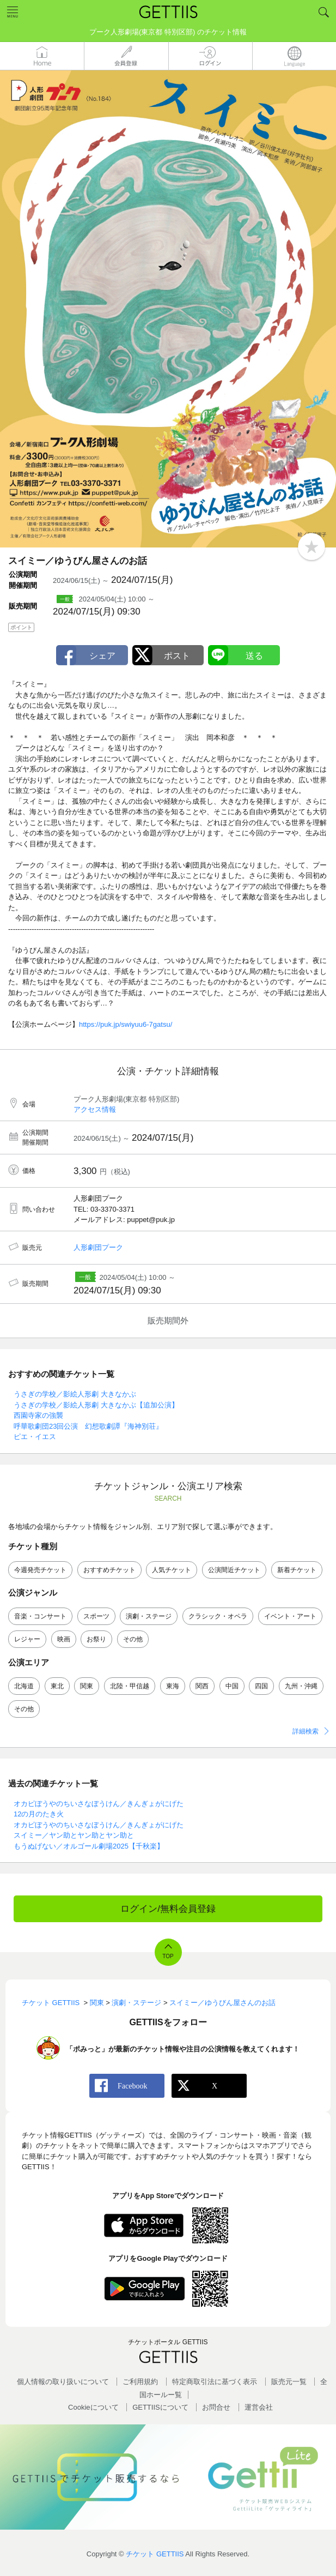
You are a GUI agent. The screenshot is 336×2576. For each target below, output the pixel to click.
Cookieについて (93, 2407)
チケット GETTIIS (155, 2554)
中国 (232, 1686)
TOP (167, 1956)
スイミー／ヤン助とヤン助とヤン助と (74, 1835)
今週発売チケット (40, 1570)
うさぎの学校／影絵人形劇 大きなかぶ (75, 1394)
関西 (202, 1686)
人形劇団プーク (98, 1247)
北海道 (24, 1686)
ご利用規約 (140, 2382)
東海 (172, 1686)
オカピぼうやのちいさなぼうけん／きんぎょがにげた (99, 1803)
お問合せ (216, 2407)
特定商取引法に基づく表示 (214, 2382)
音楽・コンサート (40, 1616)
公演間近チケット (234, 1570)
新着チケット (296, 1570)
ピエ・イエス (35, 1437)
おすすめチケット (109, 1570)
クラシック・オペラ (217, 1616)
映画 (63, 1639)
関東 (86, 1686)
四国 (261, 1686)
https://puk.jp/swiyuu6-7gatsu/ (125, 1024)
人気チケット (171, 1570)
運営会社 (259, 2407)
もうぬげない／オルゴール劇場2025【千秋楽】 (89, 1846)
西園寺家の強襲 (38, 1415)
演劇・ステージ (149, 1616)
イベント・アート (290, 1616)
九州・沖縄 (301, 1686)
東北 (57, 1686)
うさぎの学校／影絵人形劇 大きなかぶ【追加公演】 (96, 1405)
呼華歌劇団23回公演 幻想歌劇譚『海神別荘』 (88, 1426)
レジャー (27, 1639)
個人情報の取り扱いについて (63, 2382)
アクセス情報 (95, 1109)
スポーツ (96, 1616)
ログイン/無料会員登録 (168, 1909)
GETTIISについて (160, 2407)
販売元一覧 (289, 2382)
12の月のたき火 (39, 1814)
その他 (133, 1639)
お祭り (96, 1639)
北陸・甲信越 (129, 1686)
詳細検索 (305, 1731)
